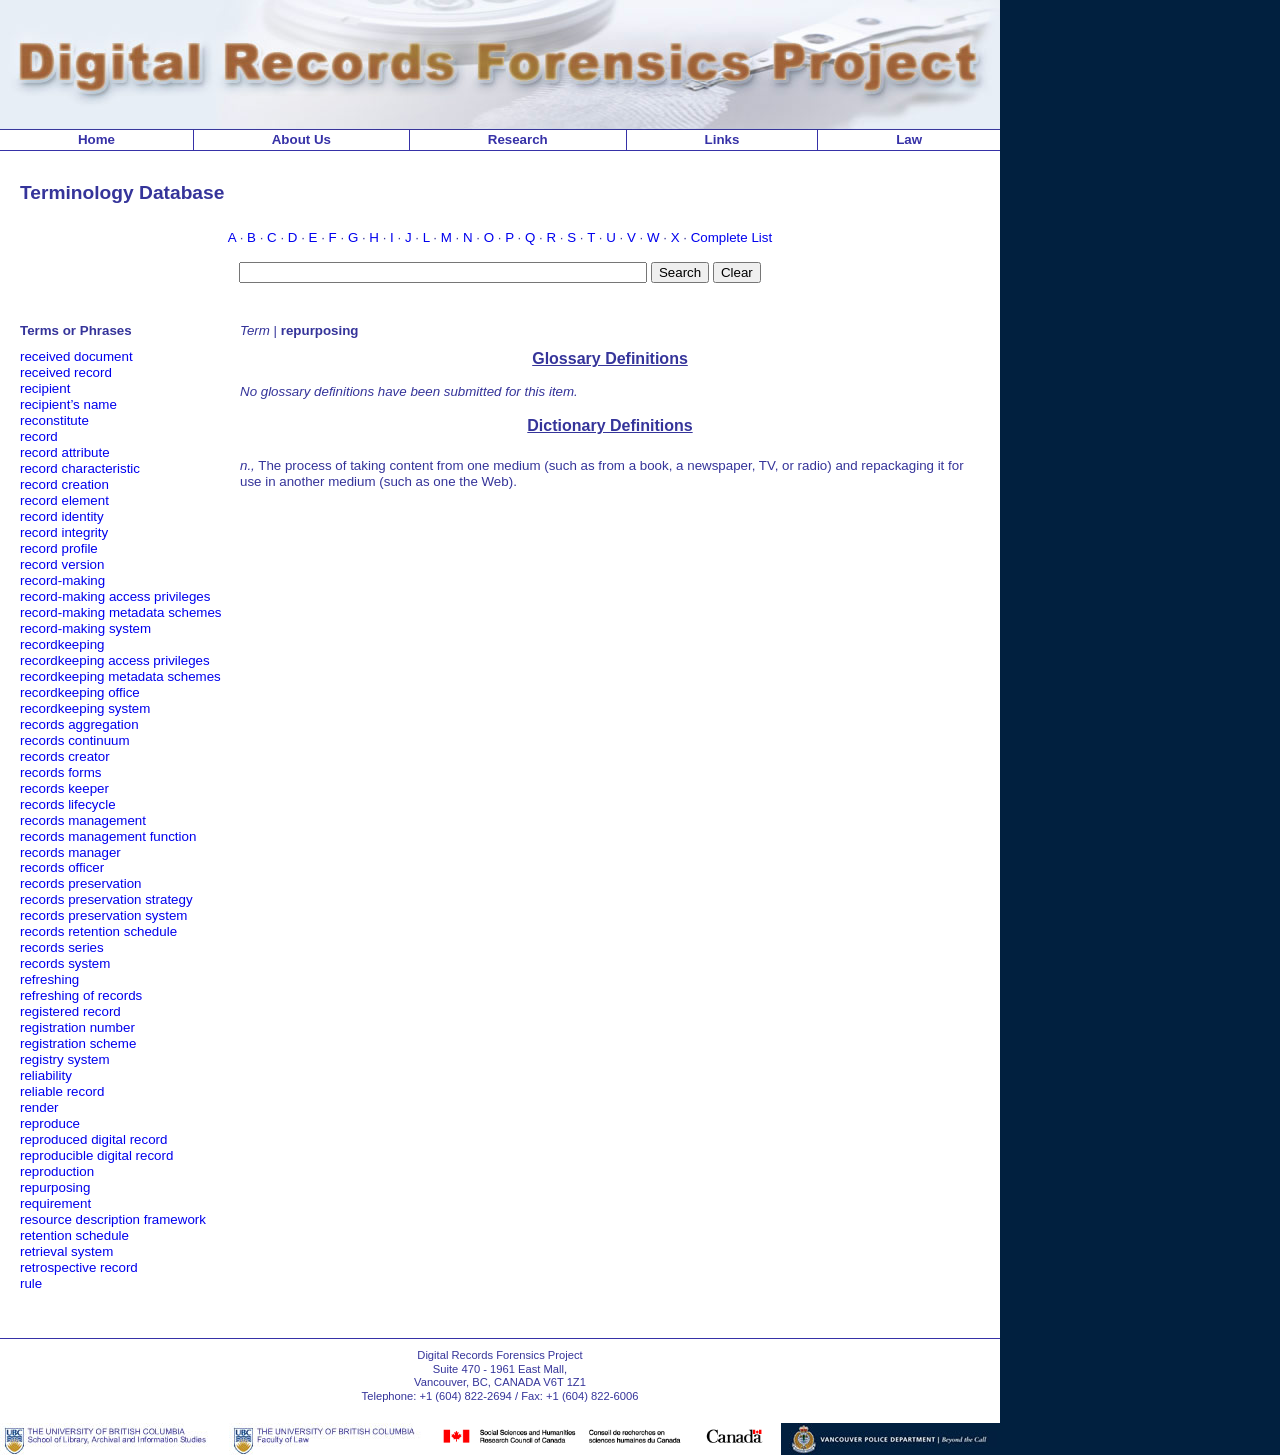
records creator (65, 756)
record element (64, 500)
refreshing (49, 979)
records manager (70, 852)
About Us (301, 139)
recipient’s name (68, 404)
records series (62, 947)
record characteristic (80, 468)
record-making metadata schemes (121, 612)
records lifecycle (68, 804)
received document (76, 356)
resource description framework (113, 1219)
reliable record (62, 1091)
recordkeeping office (80, 692)
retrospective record (79, 1267)
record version (62, 564)
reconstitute (54, 420)
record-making (62, 580)
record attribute (65, 452)
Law (909, 139)
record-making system (85, 628)
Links (722, 139)
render (39, 1107)
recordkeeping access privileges (115, 660)
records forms (60, 772)
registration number (77, 1027)
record (39, 436)
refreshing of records (81, 995)
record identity (62, 516)
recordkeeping (62, 644)
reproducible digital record (96, 1155)
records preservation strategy (106, 899)
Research (518, 139)
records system (65, 963)
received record (66, 372)
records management (83, 820)
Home (96, 139)
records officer (62, 867)
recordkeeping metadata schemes (120, 676)
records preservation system (103, 915)
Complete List (732, 237)
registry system (65, 1059)
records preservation (81, 883)
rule (31, 1283)
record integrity (64, 532)
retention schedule (74, 1235)
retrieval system (66, 1251)
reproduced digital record (93, 1139)
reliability (46, 1075)
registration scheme (78, 1043)
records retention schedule (98, 931)
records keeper (64, 788)
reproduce (50, 1123)
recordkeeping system (85, 708)
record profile (59, 548)
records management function (108, 836)
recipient (45, 388)
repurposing (55, 1187)
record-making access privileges (115, 596)
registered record (70, 1011)
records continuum (75, 740)
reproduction (57, 1171)
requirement (55, 1203)
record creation (64, 484)
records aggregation (79, 724)
